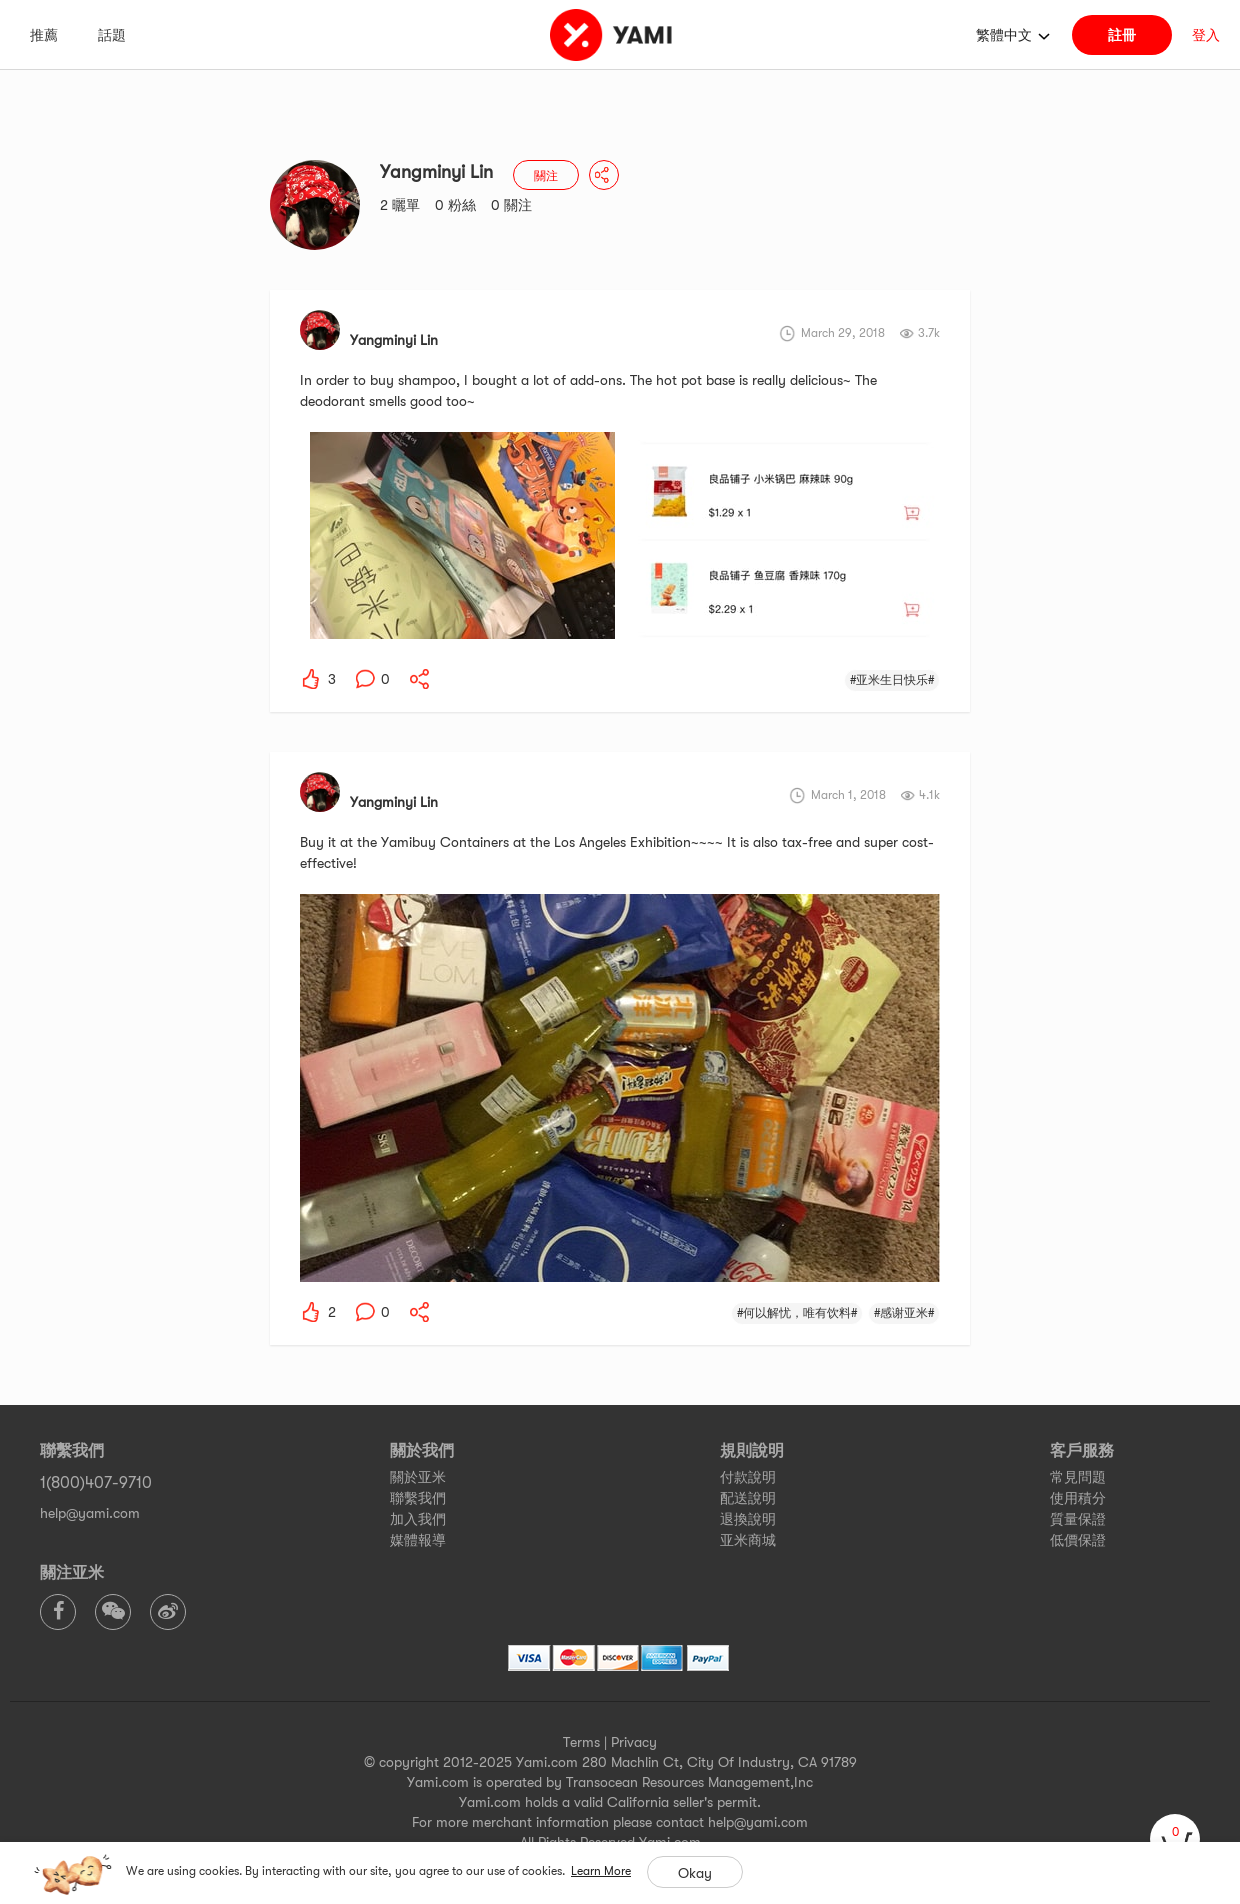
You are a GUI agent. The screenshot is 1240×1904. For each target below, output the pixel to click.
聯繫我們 (418, 1498)
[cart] (1175, 1839)
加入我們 (418, 1519)
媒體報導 (418, 1540)
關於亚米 (418, 1477)
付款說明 (748, 1477)
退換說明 (748, 1519)
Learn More (601, 1871)
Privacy (634, 1742)
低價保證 (1078, 1540)
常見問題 (1078, 1477)
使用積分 (1078, 1498)
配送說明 (748, 1498)
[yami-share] (420, 679)
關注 (546, 176)
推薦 (44, 35)
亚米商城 (748, 1540)
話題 (112, 35)
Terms (581, 1742)
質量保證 (1078, 1519)
